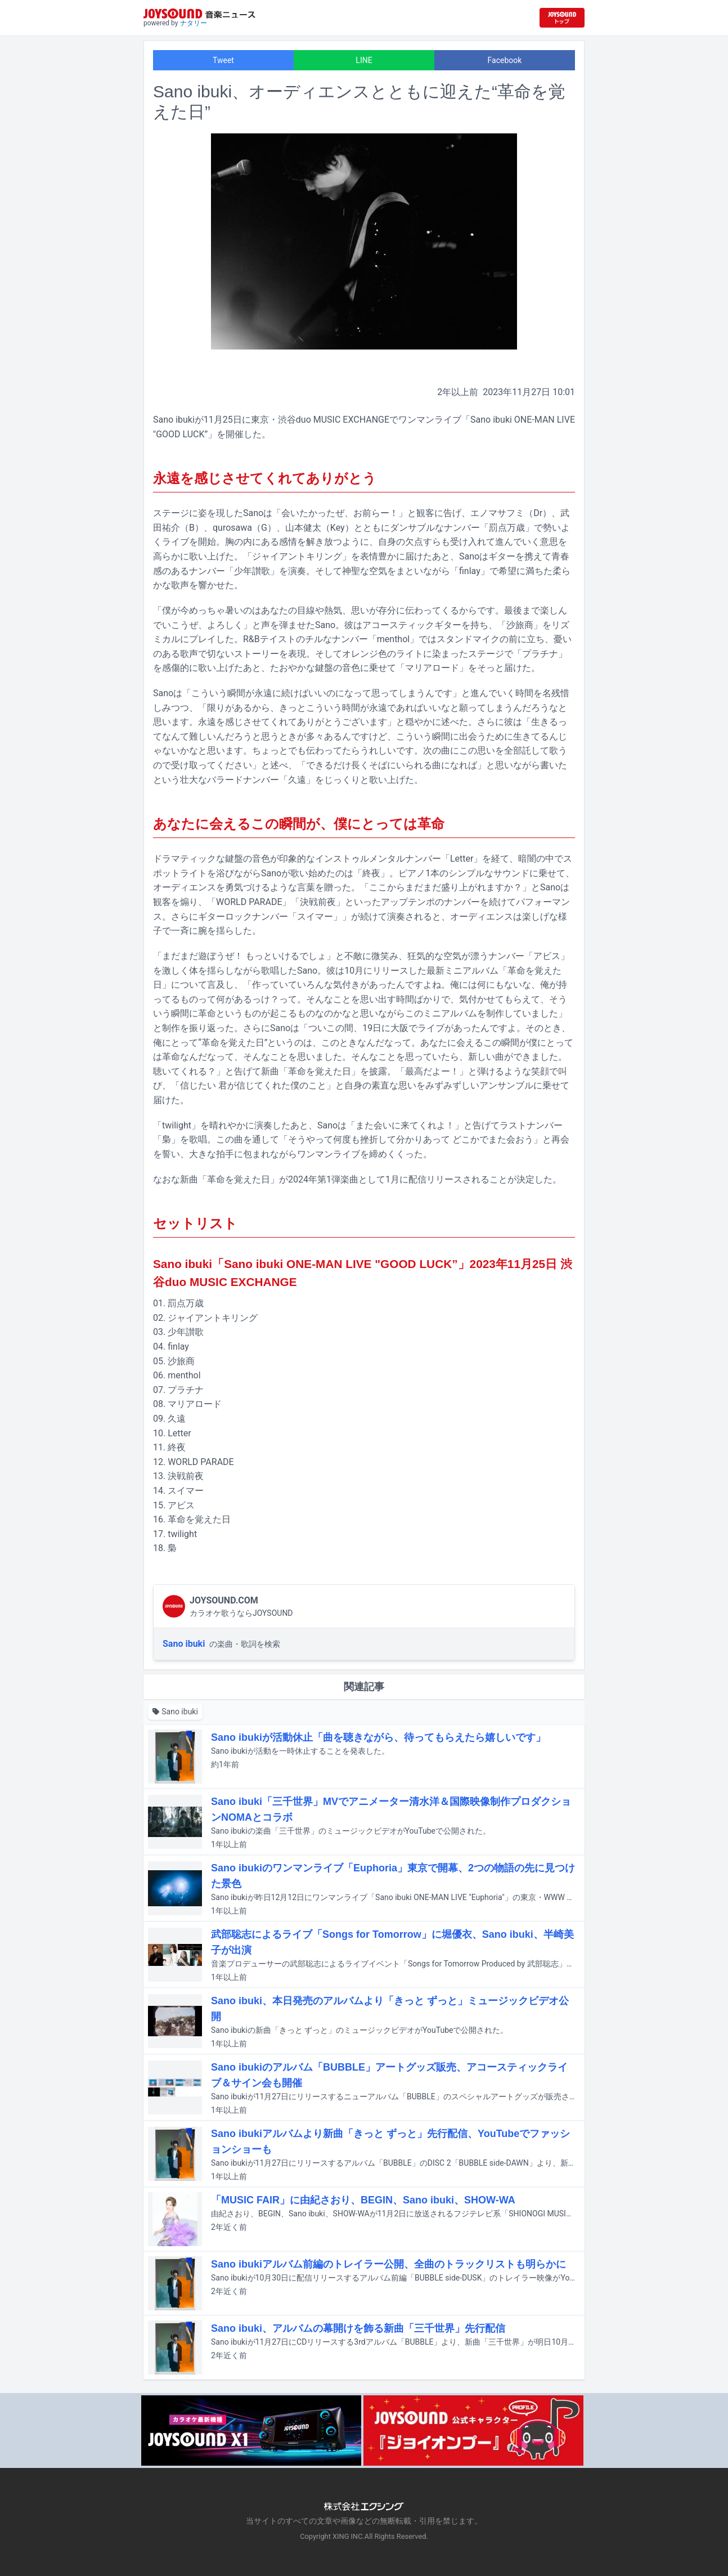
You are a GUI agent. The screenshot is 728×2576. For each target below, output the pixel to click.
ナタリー (193, 23)
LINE (364, 60)
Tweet (223, 60)
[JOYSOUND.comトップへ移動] (562, 18)
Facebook (505, 60)
